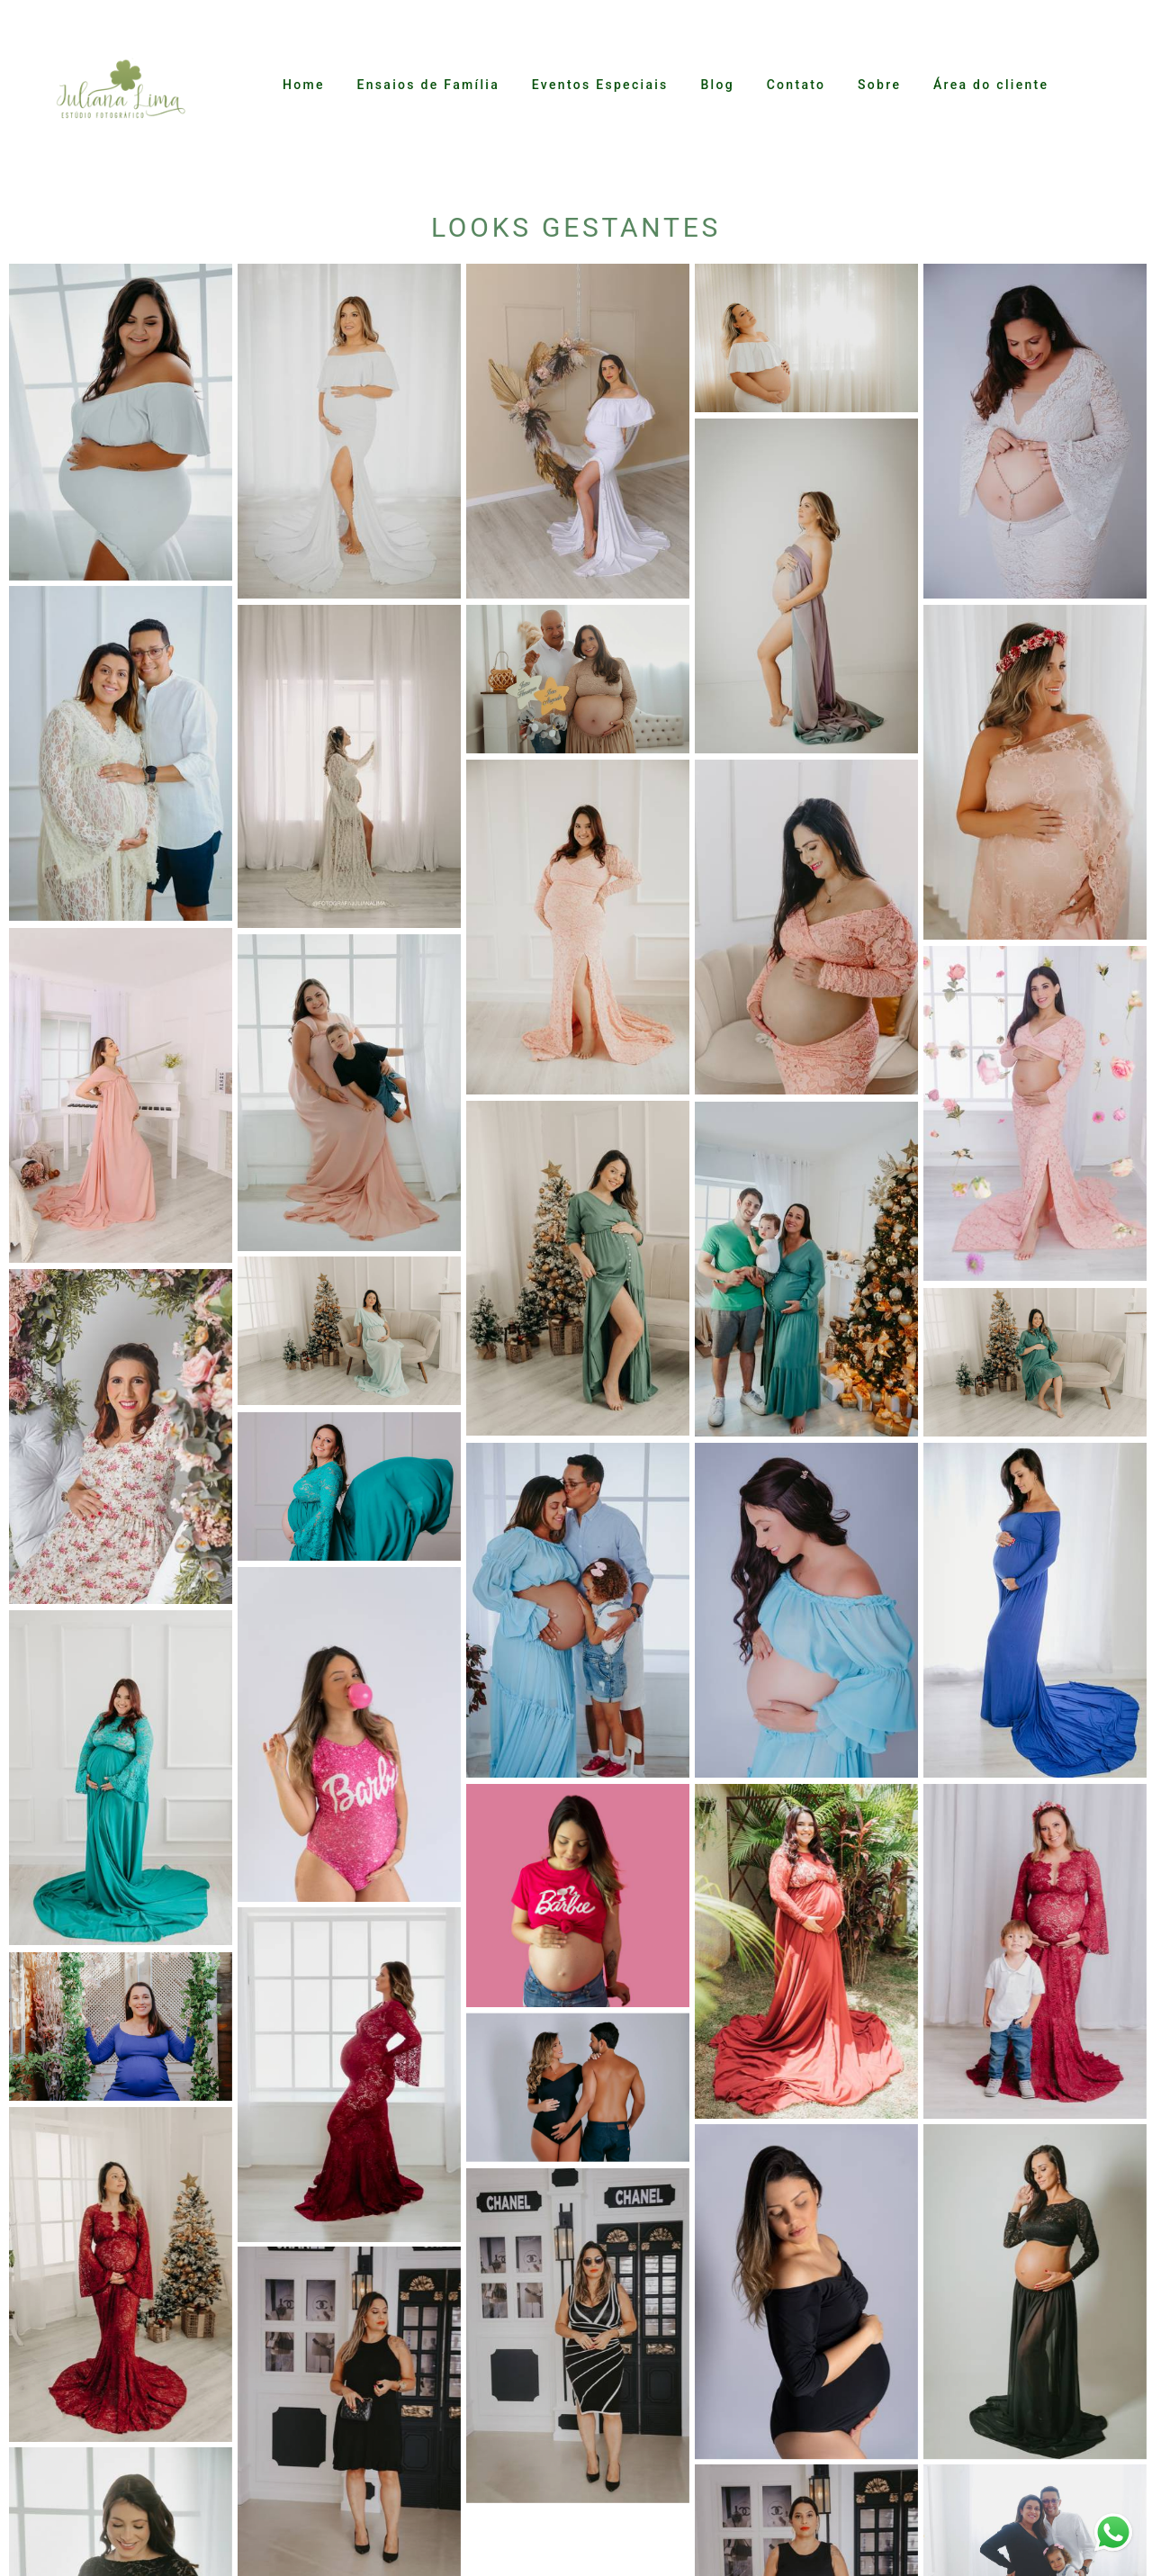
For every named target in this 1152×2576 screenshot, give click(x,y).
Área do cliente (990, 84)
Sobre (879, 84)
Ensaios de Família (428, 84)
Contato (796, 84)
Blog (717, 84)
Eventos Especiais (600, 84)
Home (304, 84)
